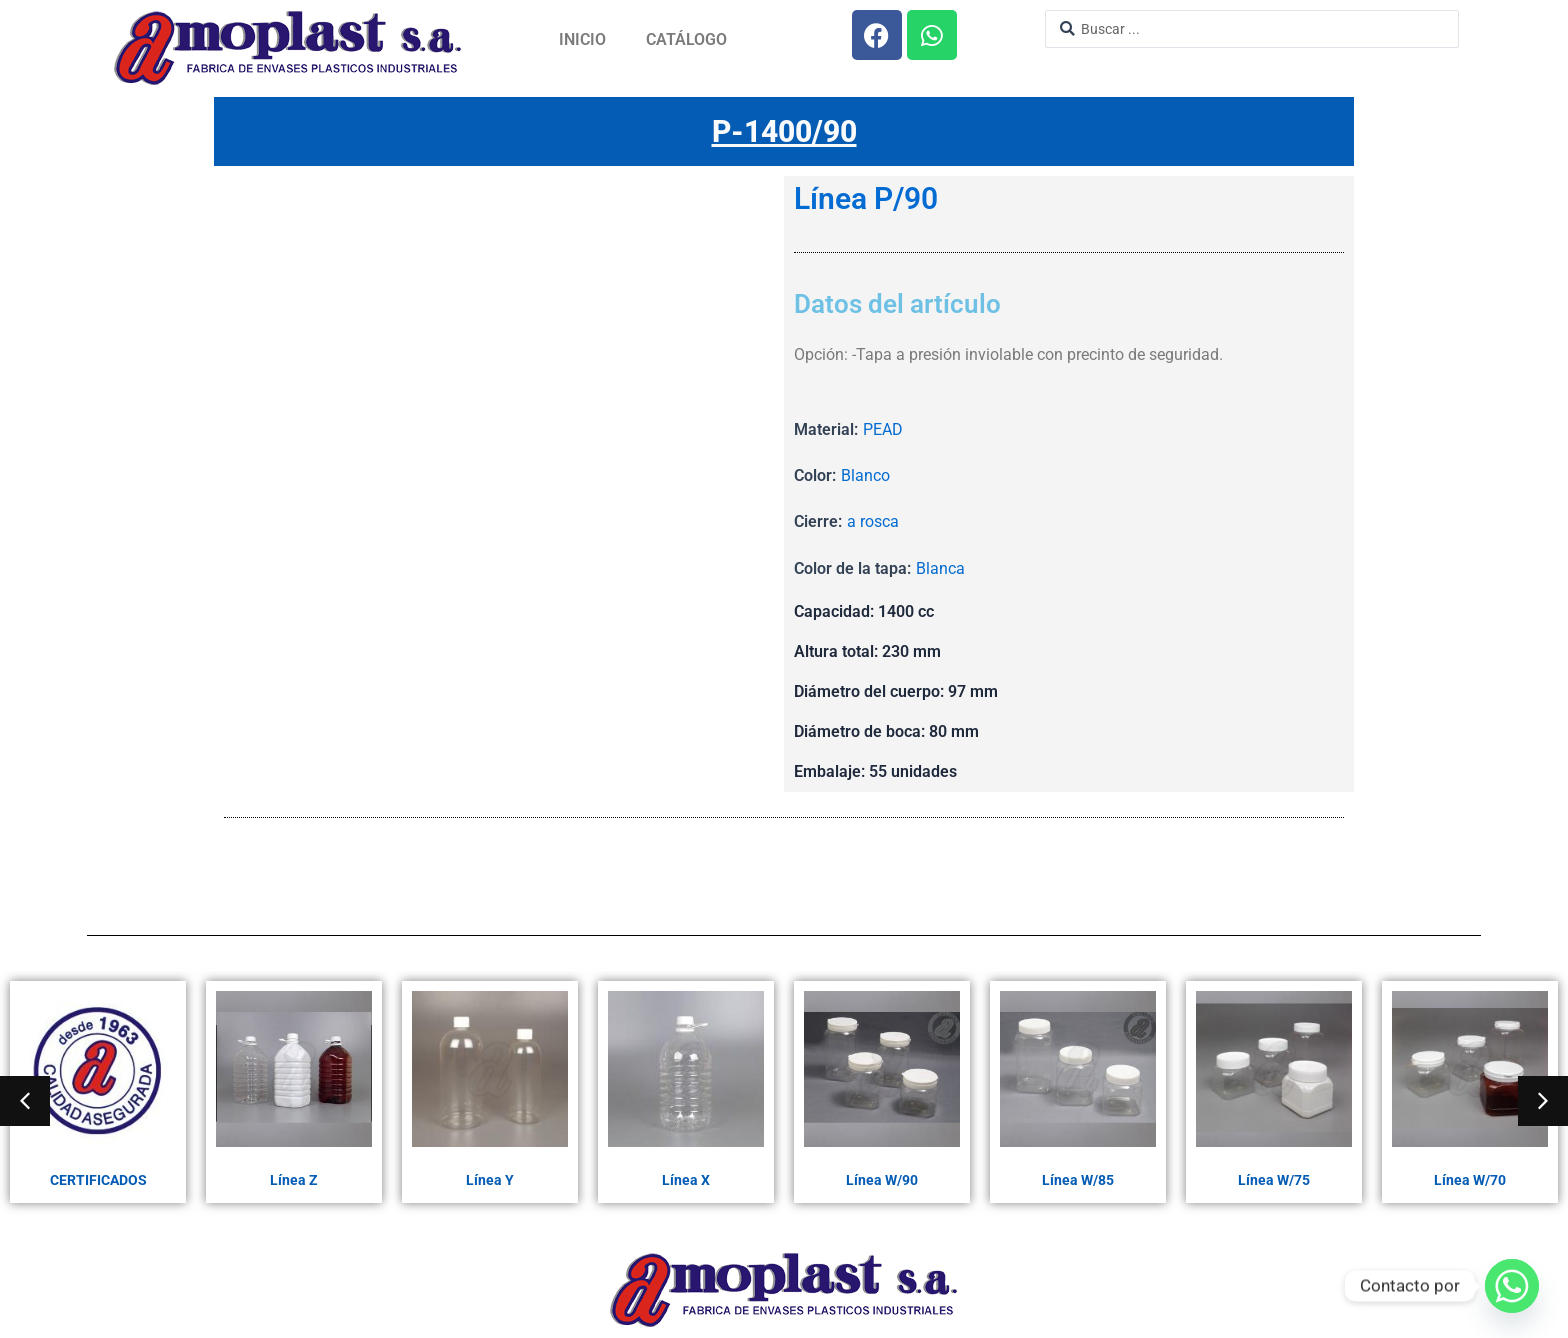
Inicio (582, 39)
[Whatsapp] (1512, 1286)
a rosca (873, 521)
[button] (25, 1101)
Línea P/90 (866, 199)
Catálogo (686, 39)
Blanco (865, 475)
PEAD (883, 429)
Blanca (940, 568)
